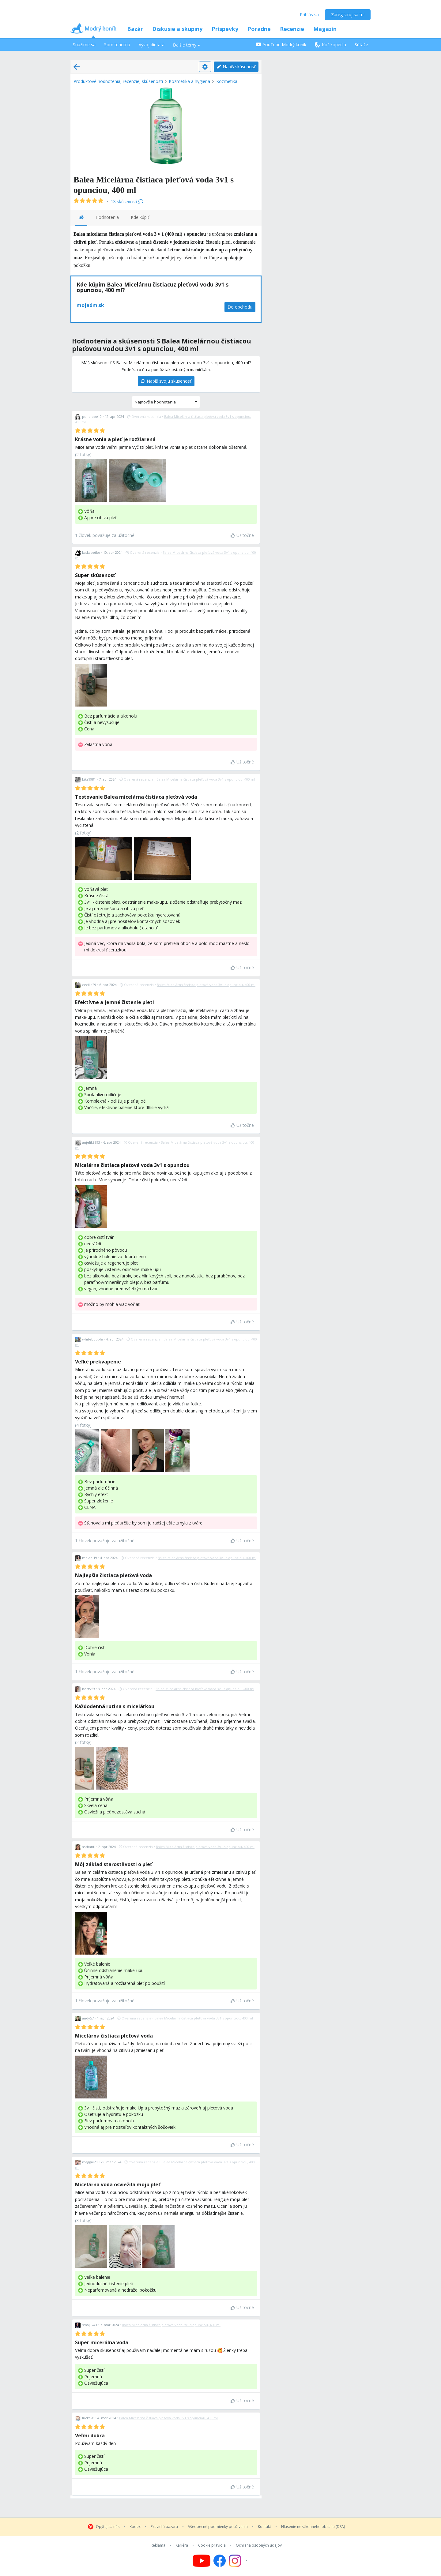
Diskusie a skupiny (177, 28)
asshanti (88, 1846)
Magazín (325, 28)
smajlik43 (89, 2325)
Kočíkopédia (330, 44)
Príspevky (225, 28)
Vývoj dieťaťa (151, 44)
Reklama (158, 2545)
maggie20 (90, 2162)
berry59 (88, 1688)
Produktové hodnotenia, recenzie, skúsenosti (118, 81)
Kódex (135, 2526)
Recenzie (292, 28)
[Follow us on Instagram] (239, 2561)
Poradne (259, 28)
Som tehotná (117, 44)
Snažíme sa (84, 44)
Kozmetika (226, 81)
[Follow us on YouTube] (201, 2561)
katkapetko (91, 552)
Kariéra (181, 2545)
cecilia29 (89, 984)
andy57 (88, 2018)
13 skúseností (127, 201)
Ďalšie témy (186, 45)
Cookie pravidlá (212, 2545)
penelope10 (92, 416)
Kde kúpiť (140, 217)
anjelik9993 (91, 1142)
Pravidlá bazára (164, 2526)
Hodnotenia (107, 217)
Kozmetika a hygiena (189, 81)
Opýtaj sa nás (107, 2526)
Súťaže (361, 44)
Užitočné (242, 535)
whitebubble (92, 1339)
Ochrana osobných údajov (259, 2545)
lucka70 (88, 2418)
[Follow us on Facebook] (219, 2561)
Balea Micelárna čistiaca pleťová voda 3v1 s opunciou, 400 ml (205, 779)
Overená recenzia (144, 416)
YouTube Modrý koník (281, 44)
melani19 (89, 1557)
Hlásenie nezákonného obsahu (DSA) (313, 2526)
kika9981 (89, 779)
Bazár (135, 28)
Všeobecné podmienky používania (218, 2526)
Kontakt (264, 2526)
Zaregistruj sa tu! (347, 14)
